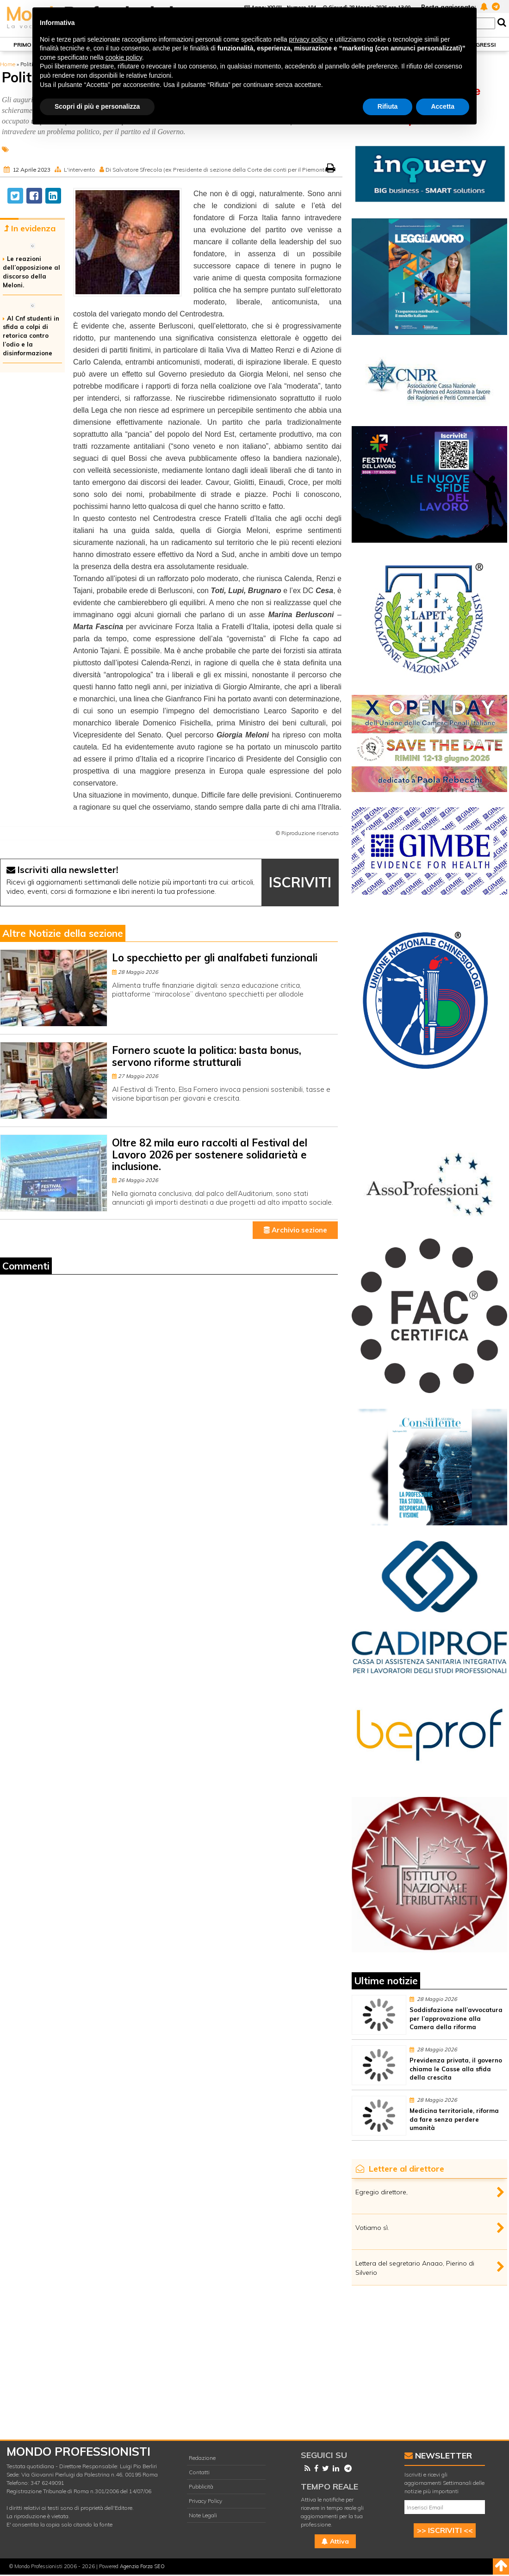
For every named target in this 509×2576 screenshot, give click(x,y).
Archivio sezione (295, 1230)
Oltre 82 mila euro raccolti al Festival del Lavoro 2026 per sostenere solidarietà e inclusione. (209, 1154)
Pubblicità (201, 2486)
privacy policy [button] (308, 39)
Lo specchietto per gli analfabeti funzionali (214, 957)
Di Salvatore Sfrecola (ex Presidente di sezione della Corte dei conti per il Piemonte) (217, 169)
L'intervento (79, 169)
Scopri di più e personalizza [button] (97, 106)
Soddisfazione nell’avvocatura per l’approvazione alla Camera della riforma (456, 2018)
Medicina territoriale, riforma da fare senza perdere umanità (454, 2119)
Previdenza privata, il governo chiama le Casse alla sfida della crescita (456, 2068)
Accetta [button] (442, 106)
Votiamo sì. (372, 2227)
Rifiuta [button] (388, 106)
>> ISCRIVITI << (445, 2530)
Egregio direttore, (381, 2192)
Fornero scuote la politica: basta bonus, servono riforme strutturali (206, 1056)
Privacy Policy (205, 2500)
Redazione (202, 2457)
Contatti (199, 2472)
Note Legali (203, 2515)
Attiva (335, 2541)
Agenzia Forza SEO (142, 2566)
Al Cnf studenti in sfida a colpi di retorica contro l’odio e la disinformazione (31, 336)
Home (7, 64)
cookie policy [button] (124, 57)
